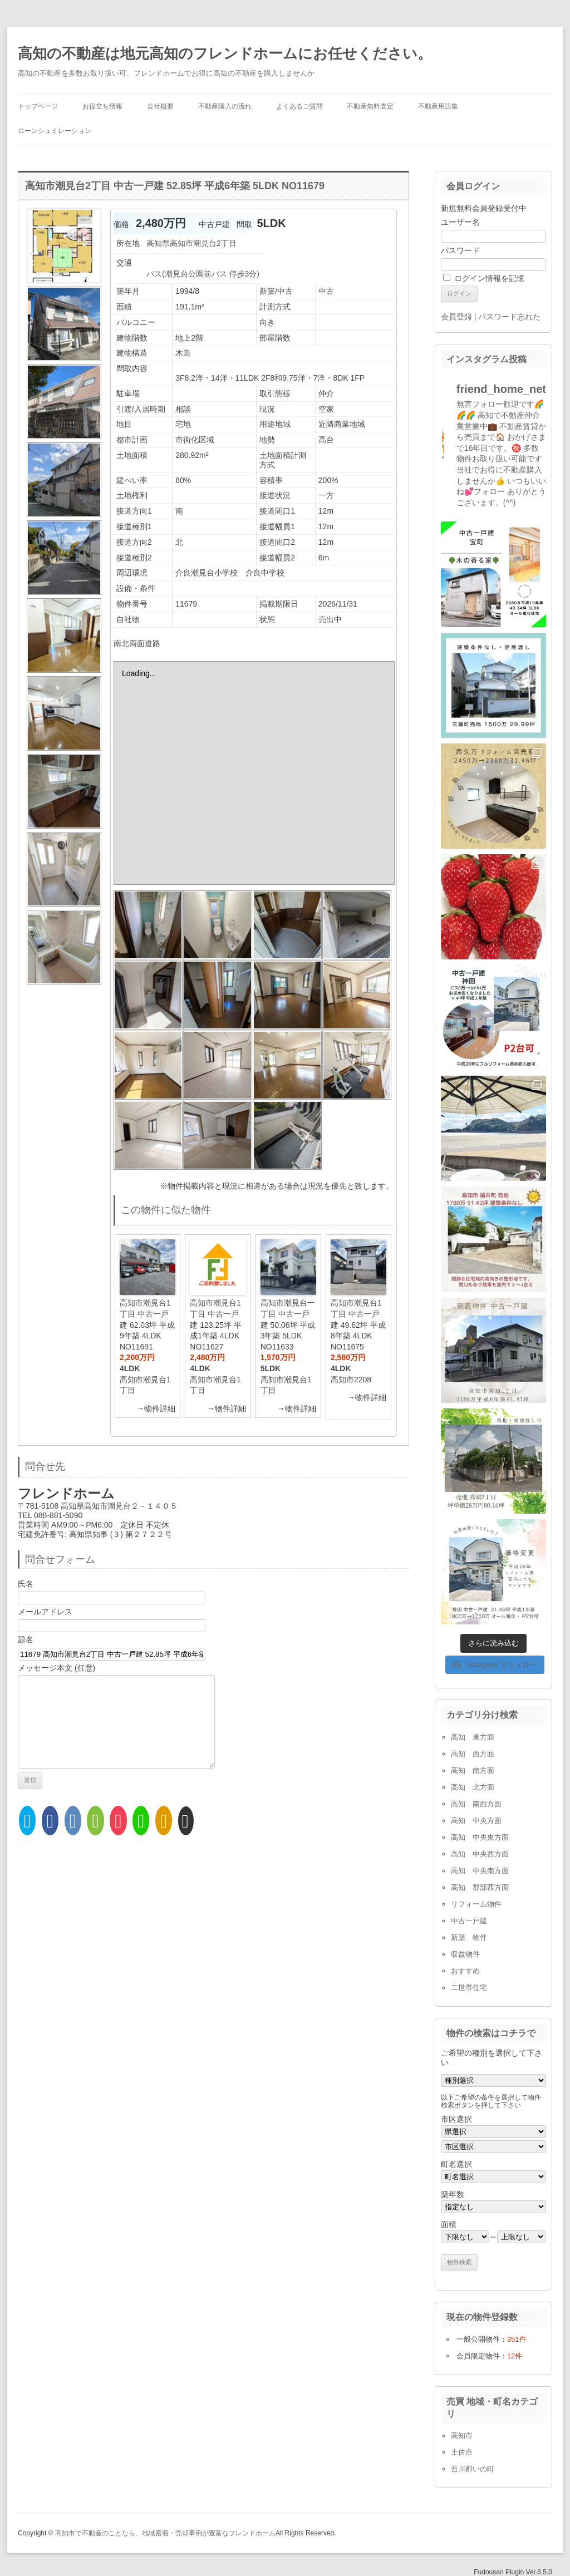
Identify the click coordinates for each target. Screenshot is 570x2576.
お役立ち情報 (102, 106)
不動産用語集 (438, 106)
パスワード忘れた (509, 316)
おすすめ (465, 1971)
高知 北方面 (472, 1787)
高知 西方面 (472, 1754)
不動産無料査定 (370, 106)
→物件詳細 (155, 1408)
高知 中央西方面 (480, 1854)
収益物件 (465, 1954)
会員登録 (456, 316)
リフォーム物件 (476, 1904)
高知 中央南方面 (480, 1870)
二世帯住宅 (469, 1987)
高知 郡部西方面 (480, 1887)
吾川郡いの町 (472, 2469)
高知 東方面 (472, 1737)
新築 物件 (469, 1937)
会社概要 (160, 106)
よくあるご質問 (299, 106)
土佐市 (462, 2452)
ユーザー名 (460, 222)
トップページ (38, 106)
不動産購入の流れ (225, 106)
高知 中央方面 (476, 1820)
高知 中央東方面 (480, 1837)
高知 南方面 (472, 1770)
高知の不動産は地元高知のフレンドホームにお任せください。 (225, 53)
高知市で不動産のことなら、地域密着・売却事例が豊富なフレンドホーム (165, 2533)
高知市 (462, 2435)
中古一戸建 (469, 1921)
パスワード (460, 250)
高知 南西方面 (476, 1804)
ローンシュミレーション (54, 131)
